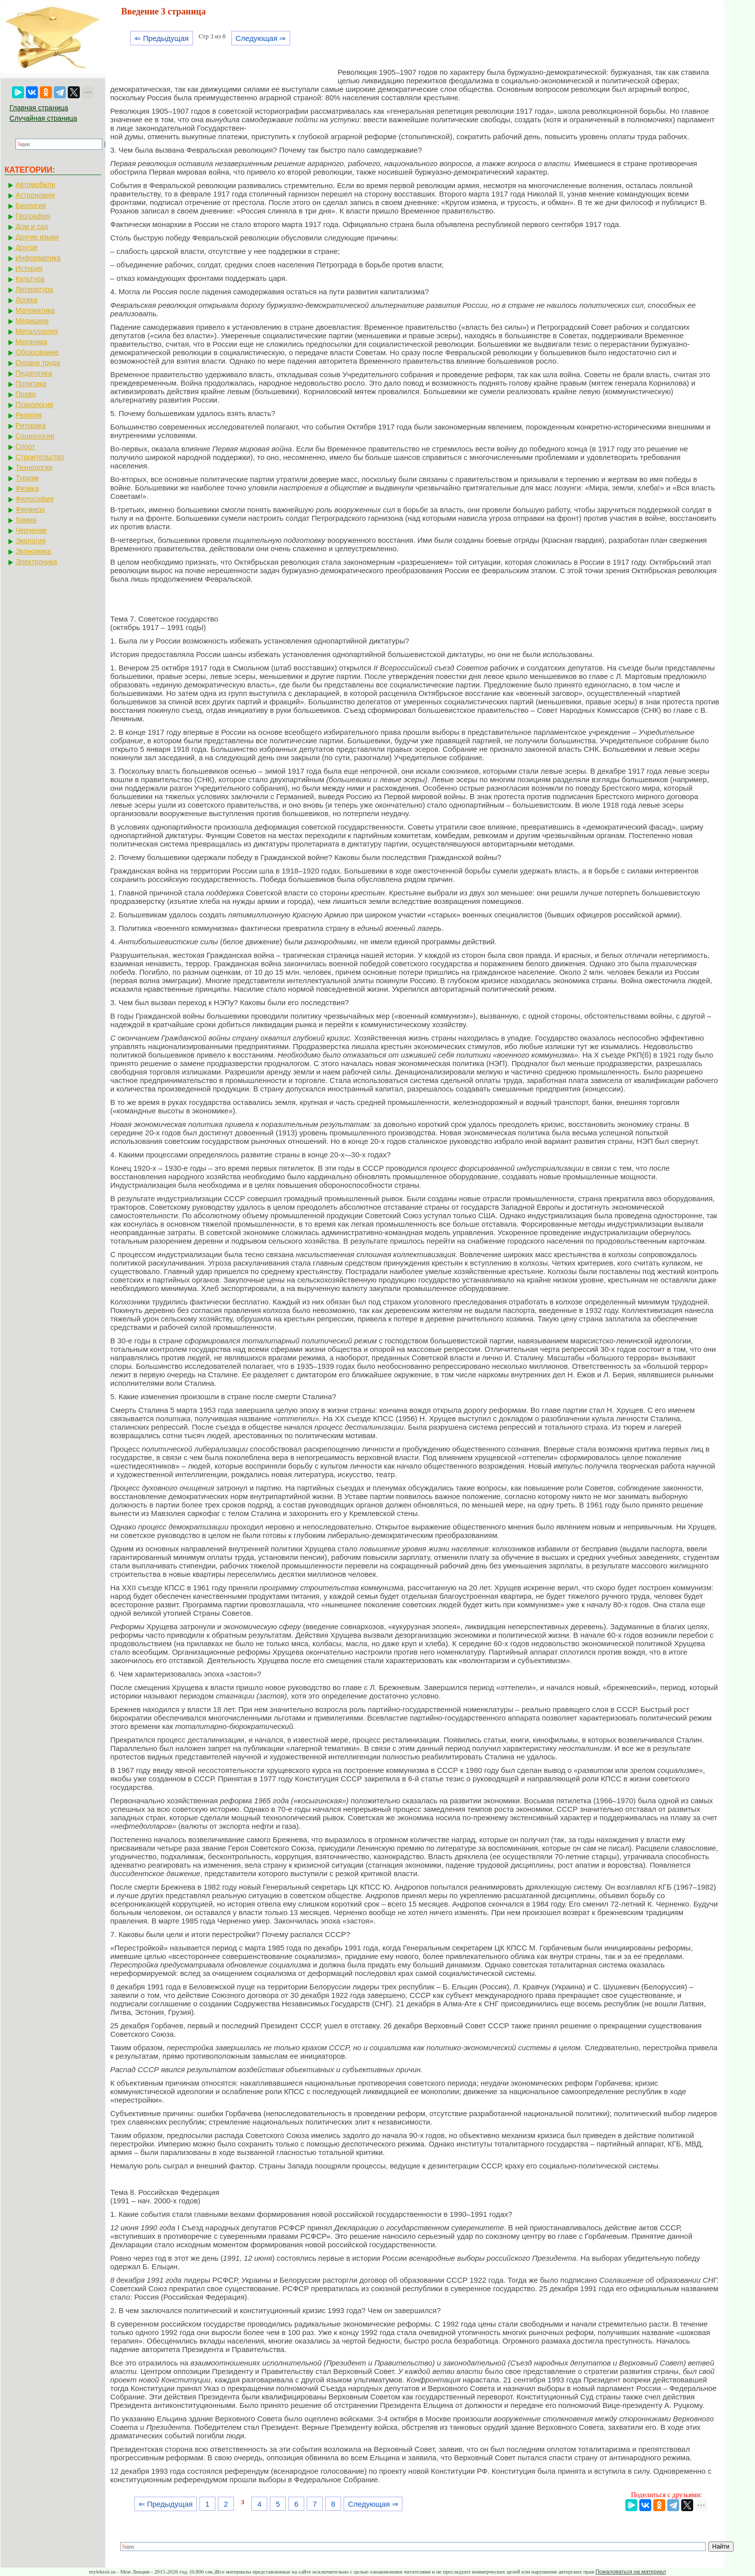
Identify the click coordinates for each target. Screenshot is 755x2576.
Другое (26, 247)
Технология (33, 467)
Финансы (30, 509)
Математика (35, 310)
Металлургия (36, 331)
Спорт (25, 446)
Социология (34, 436)
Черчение (31, 530)
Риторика (30, 425)
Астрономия (35, 195)
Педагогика (33, 373)
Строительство (39, 457)
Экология (30, 541)
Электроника (36, 562)
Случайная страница (43, 118)
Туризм (26, 478)
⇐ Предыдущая (162, 38)
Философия (34, 499)
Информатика (37, 258)
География (32, 216)
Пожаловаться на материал (630, 2572)
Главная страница (38, 108)
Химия (25, 520)
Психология (34, 405)
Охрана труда (37, 363)
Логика (26, 300)
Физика (27, 488)
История (28, 268)
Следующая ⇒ (260, 38)
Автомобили (35, 185)
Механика (31, 342)
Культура (29, 279)
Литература (34, 289)
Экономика (33, 551)
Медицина (32, 321)
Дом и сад (31, 226)
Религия (28, 415)
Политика (30, 384)
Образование (37, 352)
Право (25, 394)
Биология (30, 206)
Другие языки (37, 237)
